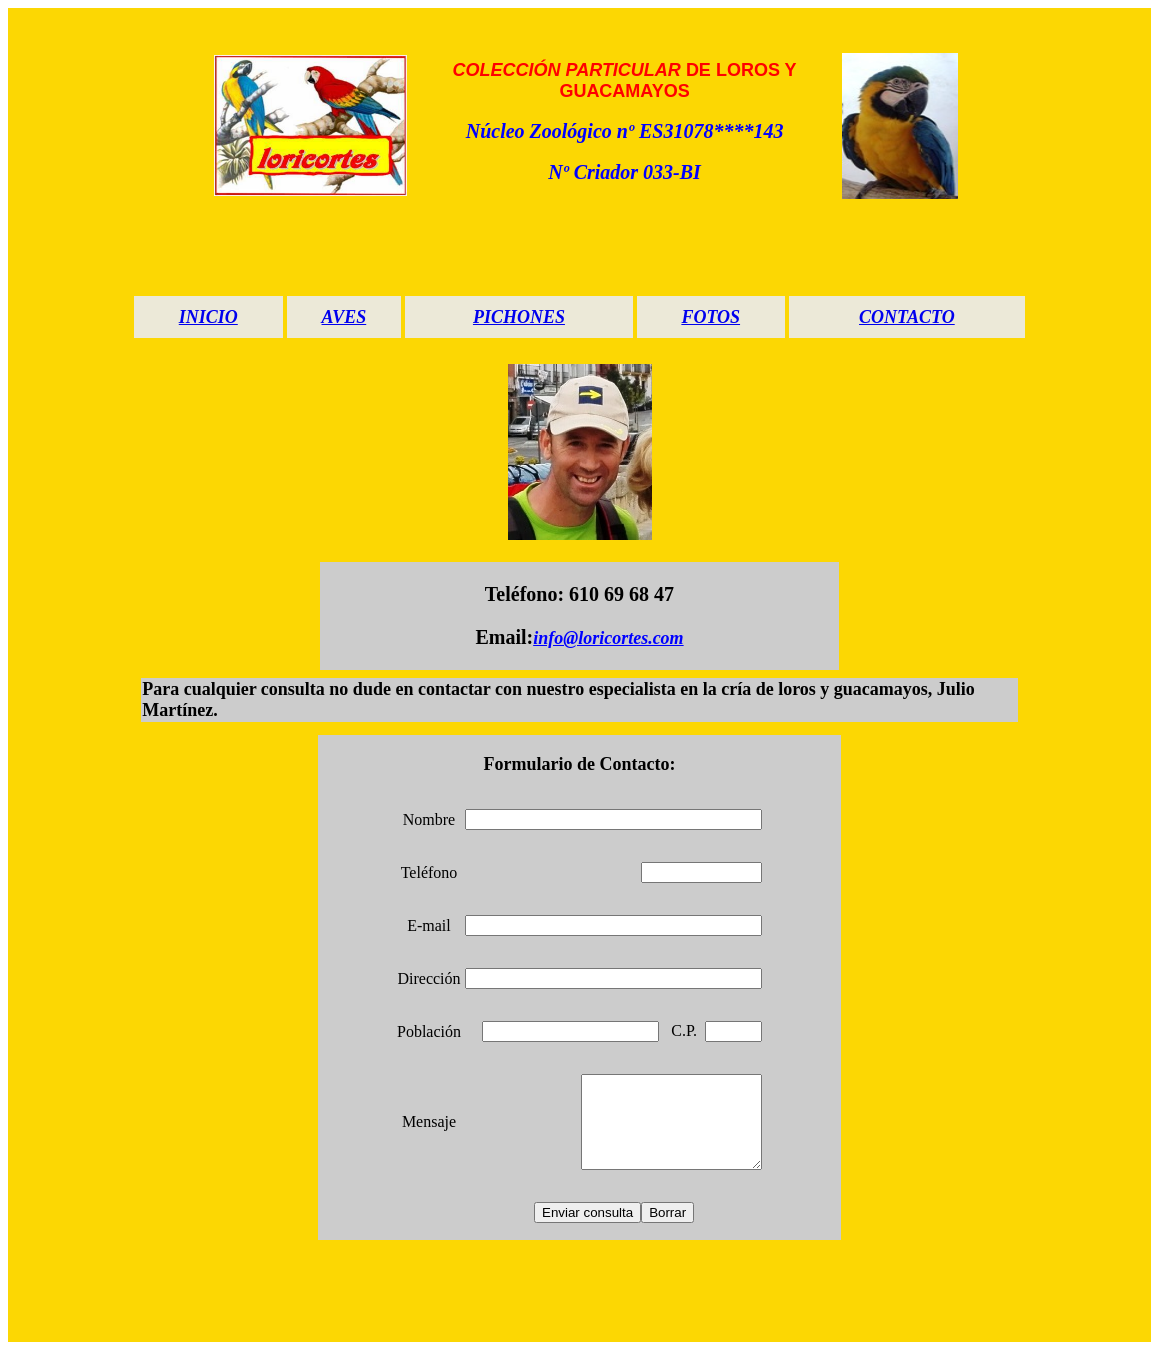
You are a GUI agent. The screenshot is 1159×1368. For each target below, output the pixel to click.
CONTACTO (907, 317)
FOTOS (710, 317)
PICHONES (519, 317)
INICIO (208, 317)
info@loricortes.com (608, 638)
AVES (344, 317)
